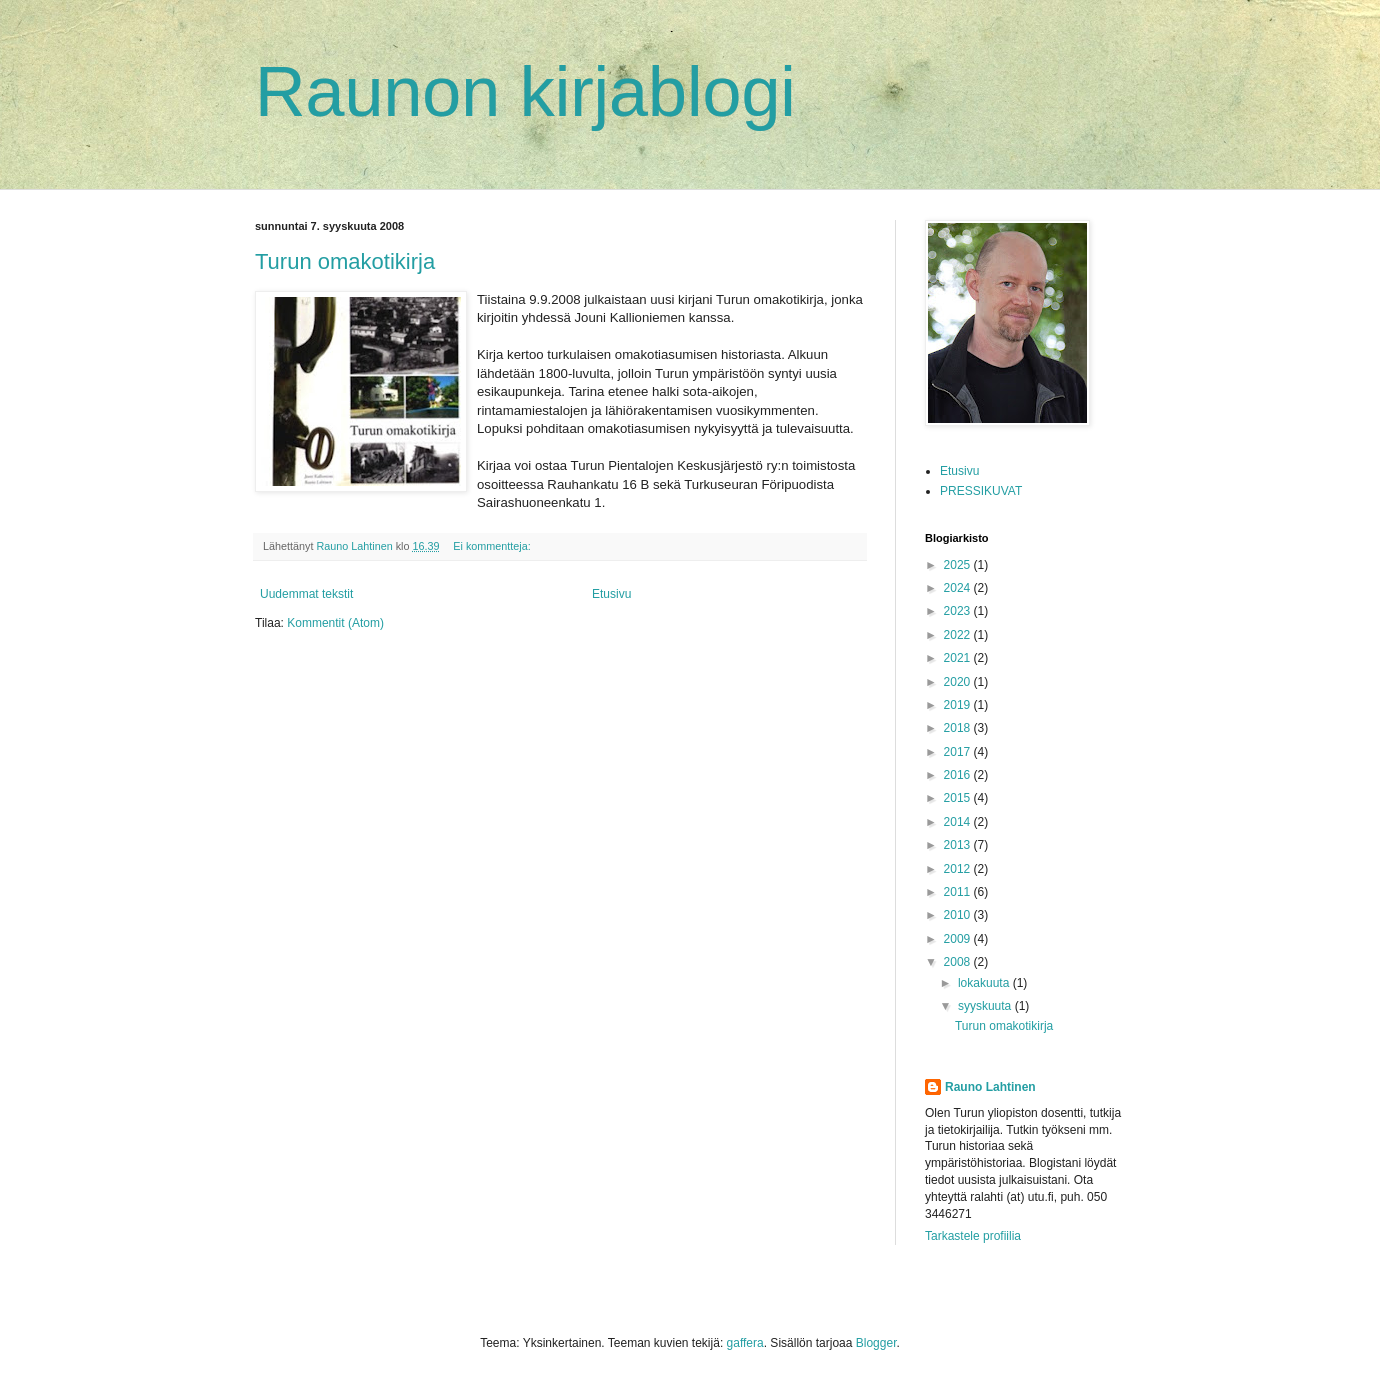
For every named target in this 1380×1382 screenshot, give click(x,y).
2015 (959, 798)
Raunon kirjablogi (525, 92)
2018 (959, 728)
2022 (959, 635)
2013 (959, 845)
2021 (959, 658)
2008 (959, 962)
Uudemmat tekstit (306, 594)
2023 (959, 611)
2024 (959, 588)
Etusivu (611, 594)
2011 (959, 892)
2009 (959, 939)
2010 (959, 915)
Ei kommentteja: (493, 546)
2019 (959, 705)
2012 (959, 869)
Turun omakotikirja (345, 261)
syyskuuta (986, 1006)
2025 (959, 565)
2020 (959, 682)
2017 (959, 752)
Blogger (876, 1343)
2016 (959, 775)
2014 (959, 822)
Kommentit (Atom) (335, 623)
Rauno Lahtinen (990, 1087)
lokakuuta (985, 983)
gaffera (745, 1343)
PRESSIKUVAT (981, 491)
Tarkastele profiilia (973, 1236)
